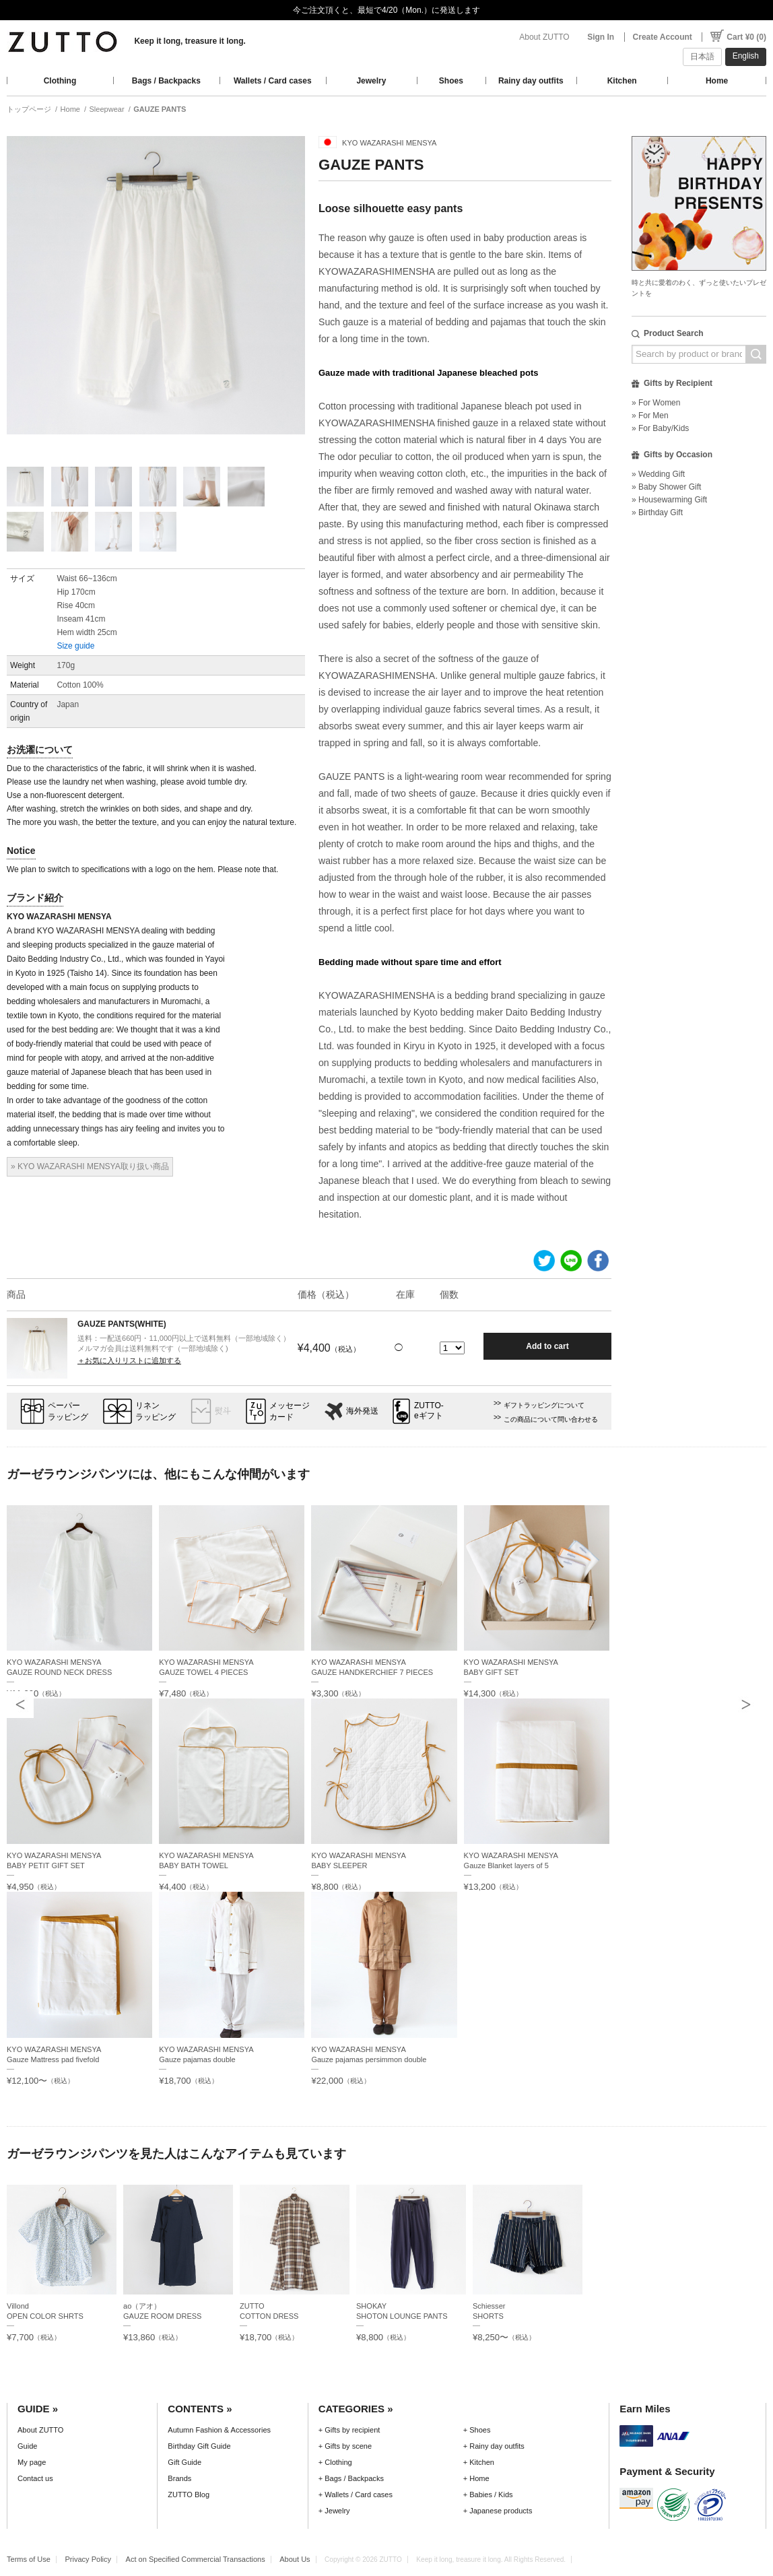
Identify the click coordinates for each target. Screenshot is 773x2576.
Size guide (75, 646)
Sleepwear (107, 109)
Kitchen (622, 81)
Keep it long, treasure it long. (189, 41)
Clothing (60, 81)
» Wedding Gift (658, 474)
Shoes (451, 81)
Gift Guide (184, 2462)
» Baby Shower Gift (666, 487)
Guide (27, 2446)
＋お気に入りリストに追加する (129, 1360)
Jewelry (371, 81)
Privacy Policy (88, 2559)
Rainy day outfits (531, 81)
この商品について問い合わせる (551, 1419)
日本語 (702, 56)
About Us (294, 2559)
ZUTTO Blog (188, 2494)
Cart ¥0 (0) (746, 37)
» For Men (650, 415)
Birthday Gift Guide (199, 2446)
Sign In (600, 37)
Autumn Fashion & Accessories (219, 2430)
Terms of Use (29, 2559)
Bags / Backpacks (166, 81)
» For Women (656, 402)
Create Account (662, 37)
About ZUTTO (544, 37)
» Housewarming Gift (669, 499)
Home (717, 81)
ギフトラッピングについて (544, 1405)
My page (32, 2462)
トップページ (29, 109)
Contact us (35, 2478)
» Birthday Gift (657, 512)
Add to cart (547, 1346)
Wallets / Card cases (273, 81)
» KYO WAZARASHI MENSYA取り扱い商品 (90, 1166)
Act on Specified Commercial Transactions (195, 2559)
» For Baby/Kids (660, 428)
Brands (179, 2478)
